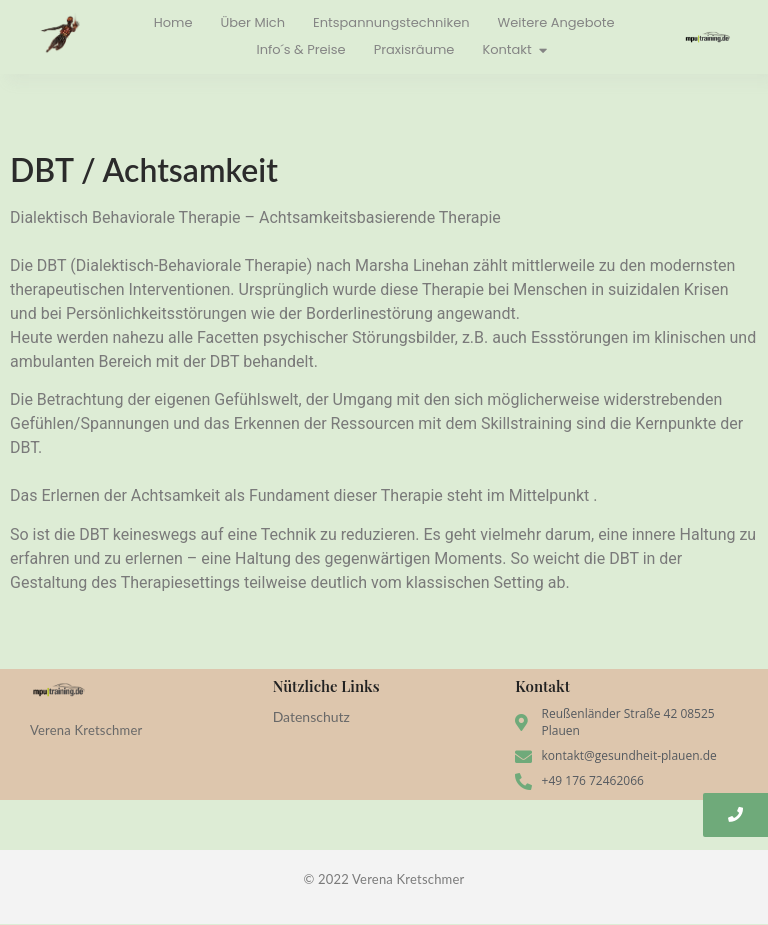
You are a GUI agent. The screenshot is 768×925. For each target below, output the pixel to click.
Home (173, 22)
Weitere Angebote (556, 22)
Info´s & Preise (300, 49)
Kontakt (508, 49)
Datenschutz (311, 716)
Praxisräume (414, 49)
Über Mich (253, 22)
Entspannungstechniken (391, 22)
